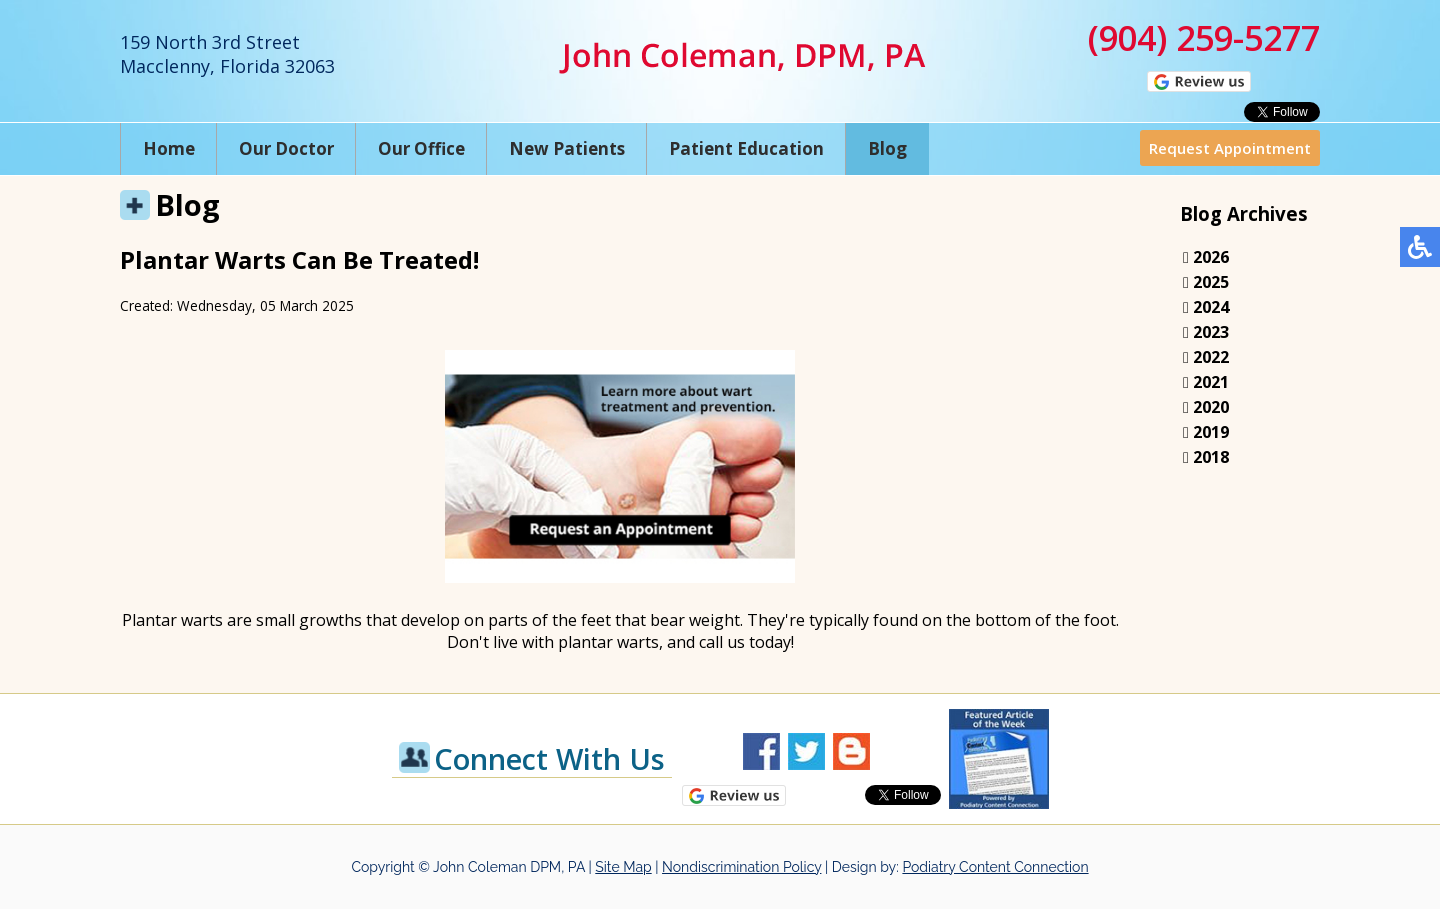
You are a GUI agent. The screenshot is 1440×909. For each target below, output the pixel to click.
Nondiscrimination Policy (741, 867)
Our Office (421, 148)
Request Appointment (1230, 148)
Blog (887, 148)
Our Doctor (286, 148)
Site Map (623, 867)
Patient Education (746, 148)
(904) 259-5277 (1204, 38)
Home (169, 148)
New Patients (567, 148)
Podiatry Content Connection (995, 867)
